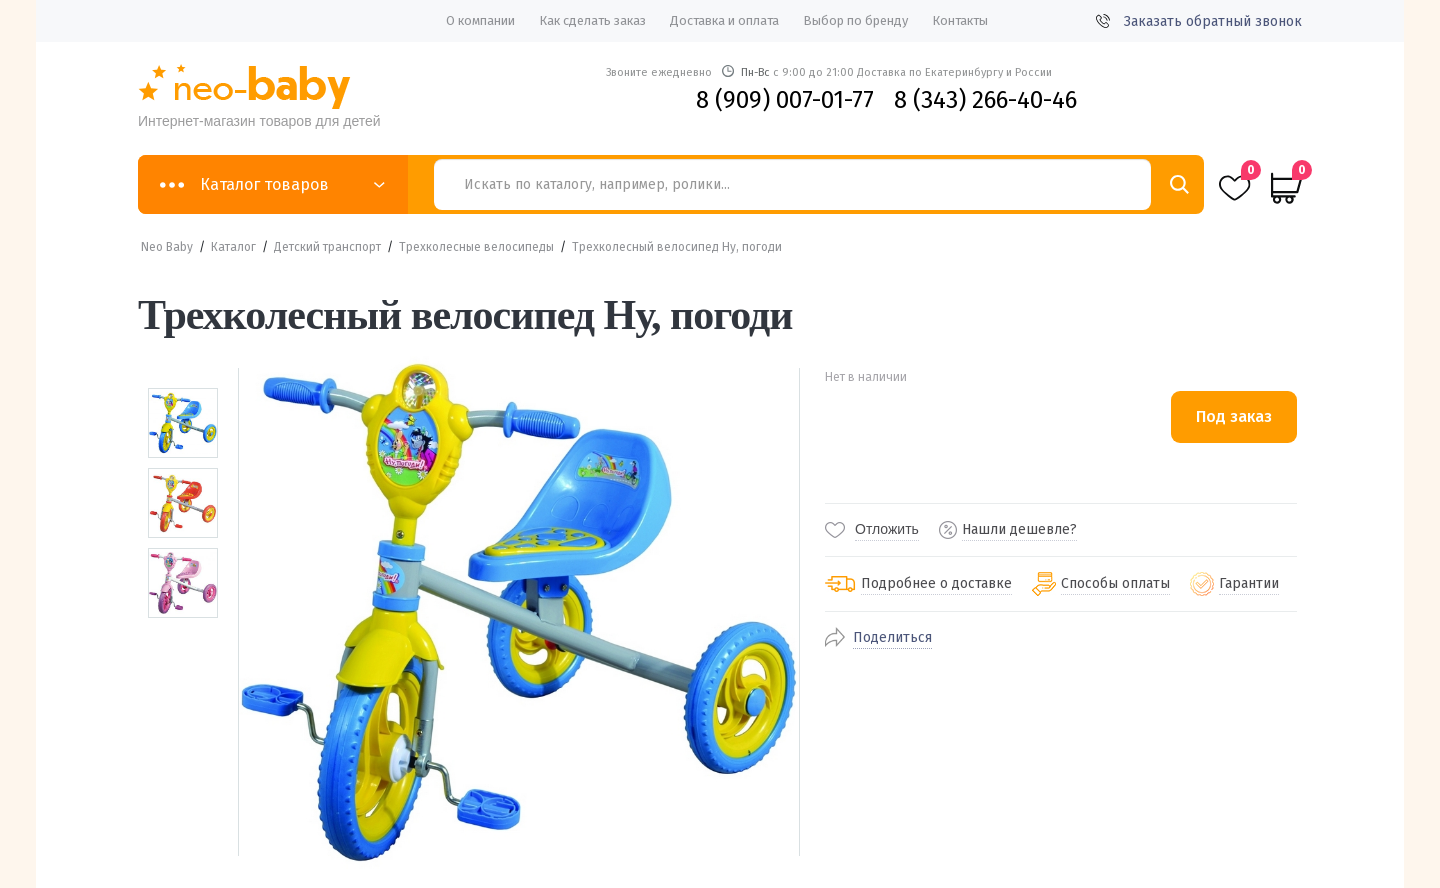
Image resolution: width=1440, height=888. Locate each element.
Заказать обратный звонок (1199, 21)
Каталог (233, 247)
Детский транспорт (327, 247)
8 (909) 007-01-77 (785, 100)
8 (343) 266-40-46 (985, 100)
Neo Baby (167, 247)
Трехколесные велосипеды (476, 247)
